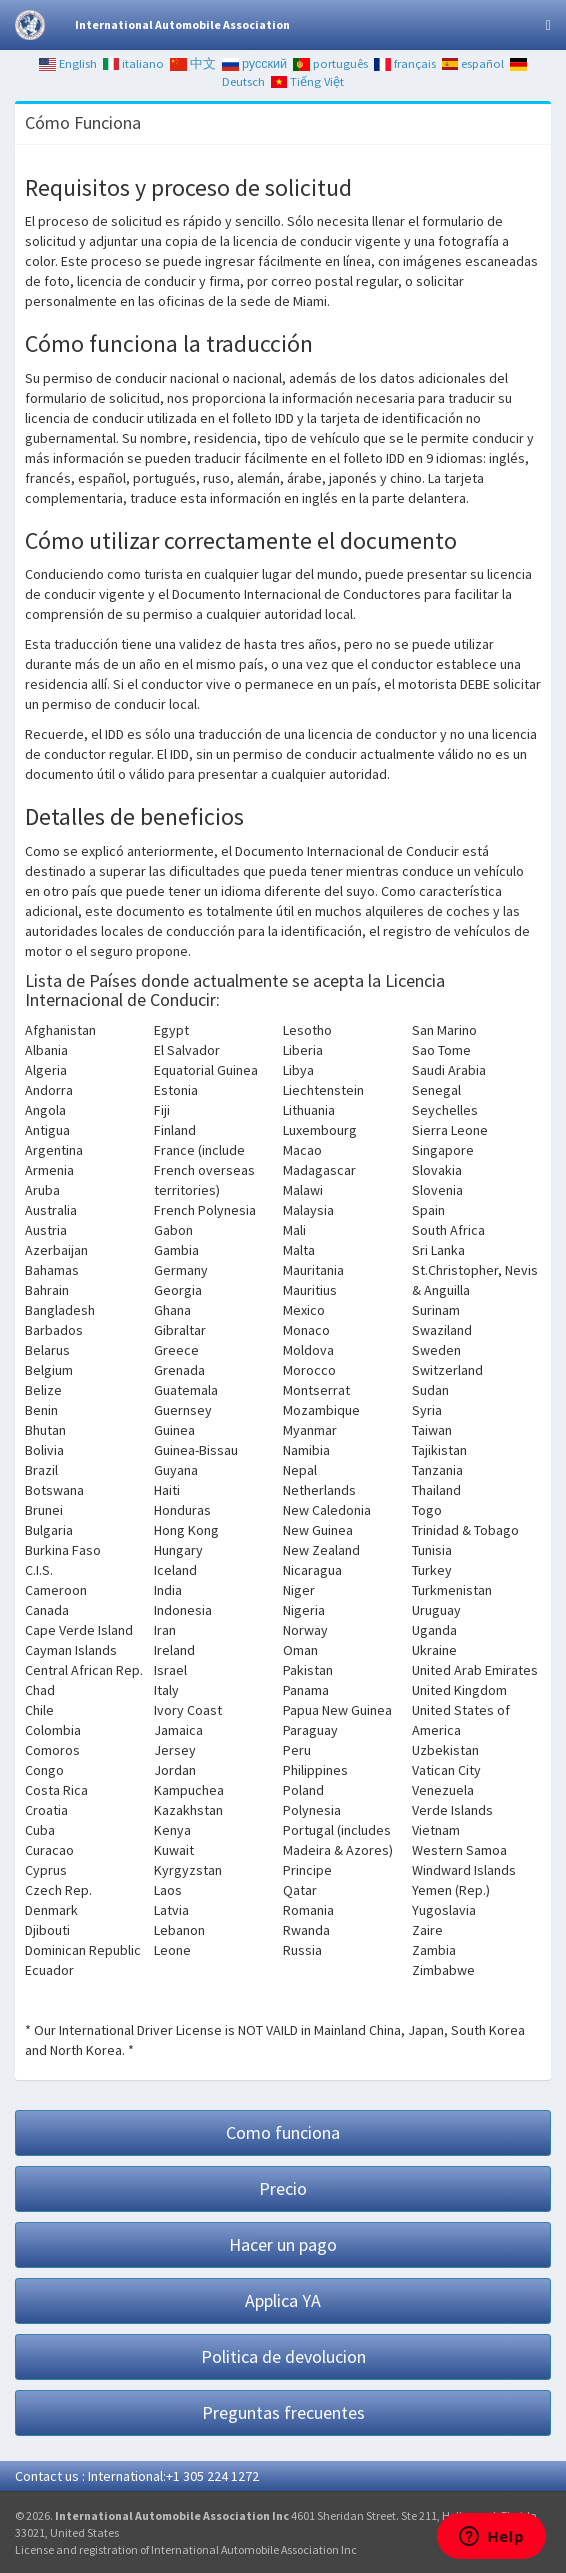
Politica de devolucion (283, 2356)
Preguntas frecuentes (283, 2412)
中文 (193, 63)
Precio (283, 2188)
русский (254, 63)
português (330, 63)
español (473, 63)
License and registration (76, 2549)
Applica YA (283, 2300)
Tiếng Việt (308, 81)
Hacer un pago (283, 2244)
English (68, 63)
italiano (134, 63)
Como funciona (283, 2132)
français (405, 63)
